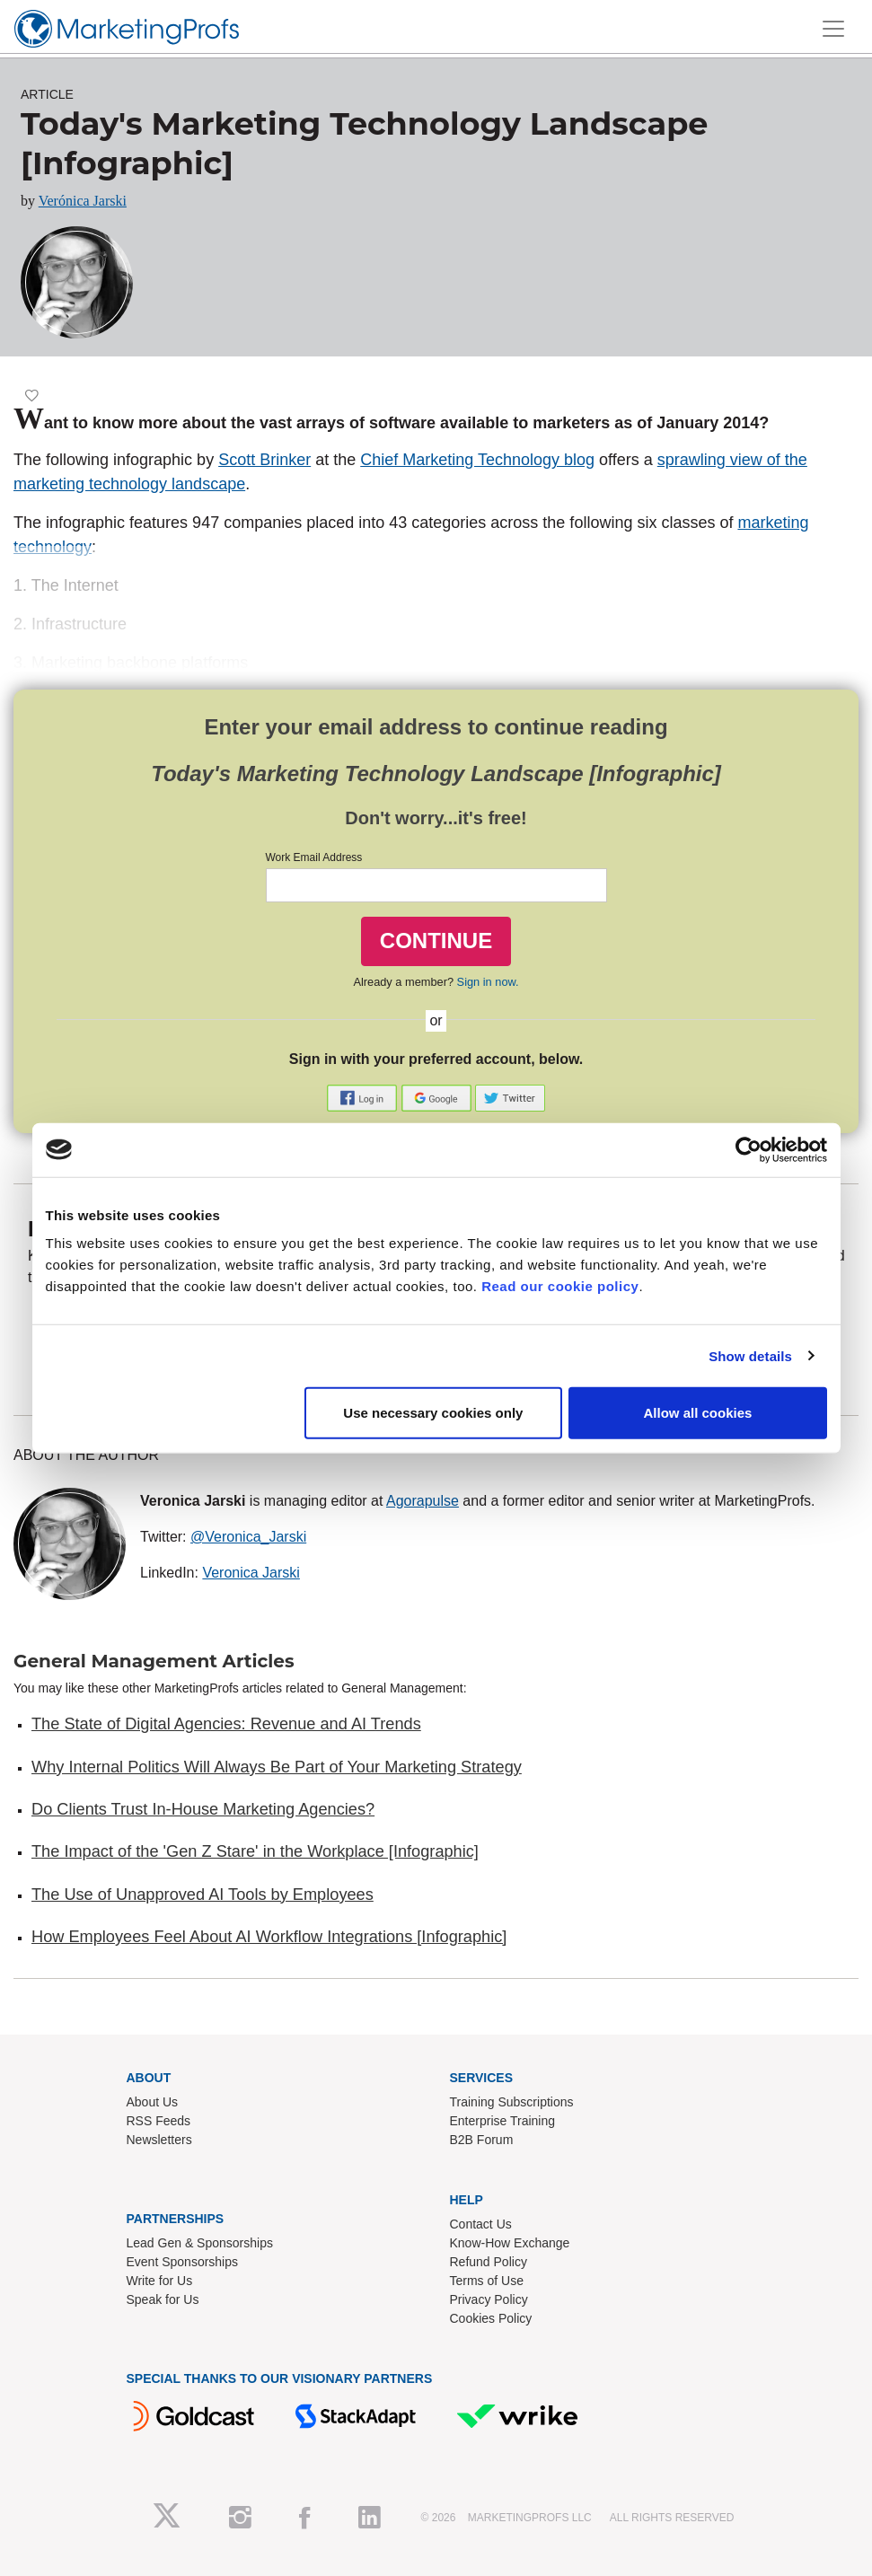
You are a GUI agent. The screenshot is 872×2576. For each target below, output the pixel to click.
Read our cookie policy (560, 1286)
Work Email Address (314, 857)
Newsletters (159, 2139)
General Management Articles (154, 1661)
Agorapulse (422, 1500)
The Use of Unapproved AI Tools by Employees (202, 1894)
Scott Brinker (264, 460)
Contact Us (481, 2224)
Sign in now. (488, 982)
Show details (750, 1355)
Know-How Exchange (510, 2243)
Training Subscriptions (512, 2102)
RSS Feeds (159, 2121)
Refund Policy (488, 2262)
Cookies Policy (491, 2318)
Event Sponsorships (183, 2262)
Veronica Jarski (251, 1572)
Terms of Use (487, 2280)
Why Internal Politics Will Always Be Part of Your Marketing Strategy (276, 1767)
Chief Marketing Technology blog (477, 460)
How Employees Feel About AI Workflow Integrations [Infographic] (268, 1937)
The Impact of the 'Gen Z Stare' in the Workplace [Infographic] (255, 1851)
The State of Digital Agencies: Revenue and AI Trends (226, 1724)
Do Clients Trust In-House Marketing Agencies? (202, 1809)
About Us (153, 2102)
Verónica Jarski (83, 200)
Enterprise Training (503, 2121)
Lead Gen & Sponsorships (200, 2243)
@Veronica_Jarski (248, 1536)
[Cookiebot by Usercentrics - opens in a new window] (748, 1149)
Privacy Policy (489, 2299)
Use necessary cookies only (433, 1412)
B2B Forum (482, 2139)
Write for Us (160, 2280)
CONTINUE (436, 940)
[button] (364, 1097)
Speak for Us (163, 2299)
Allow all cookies (698, 1412)
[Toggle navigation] (833, 29)
